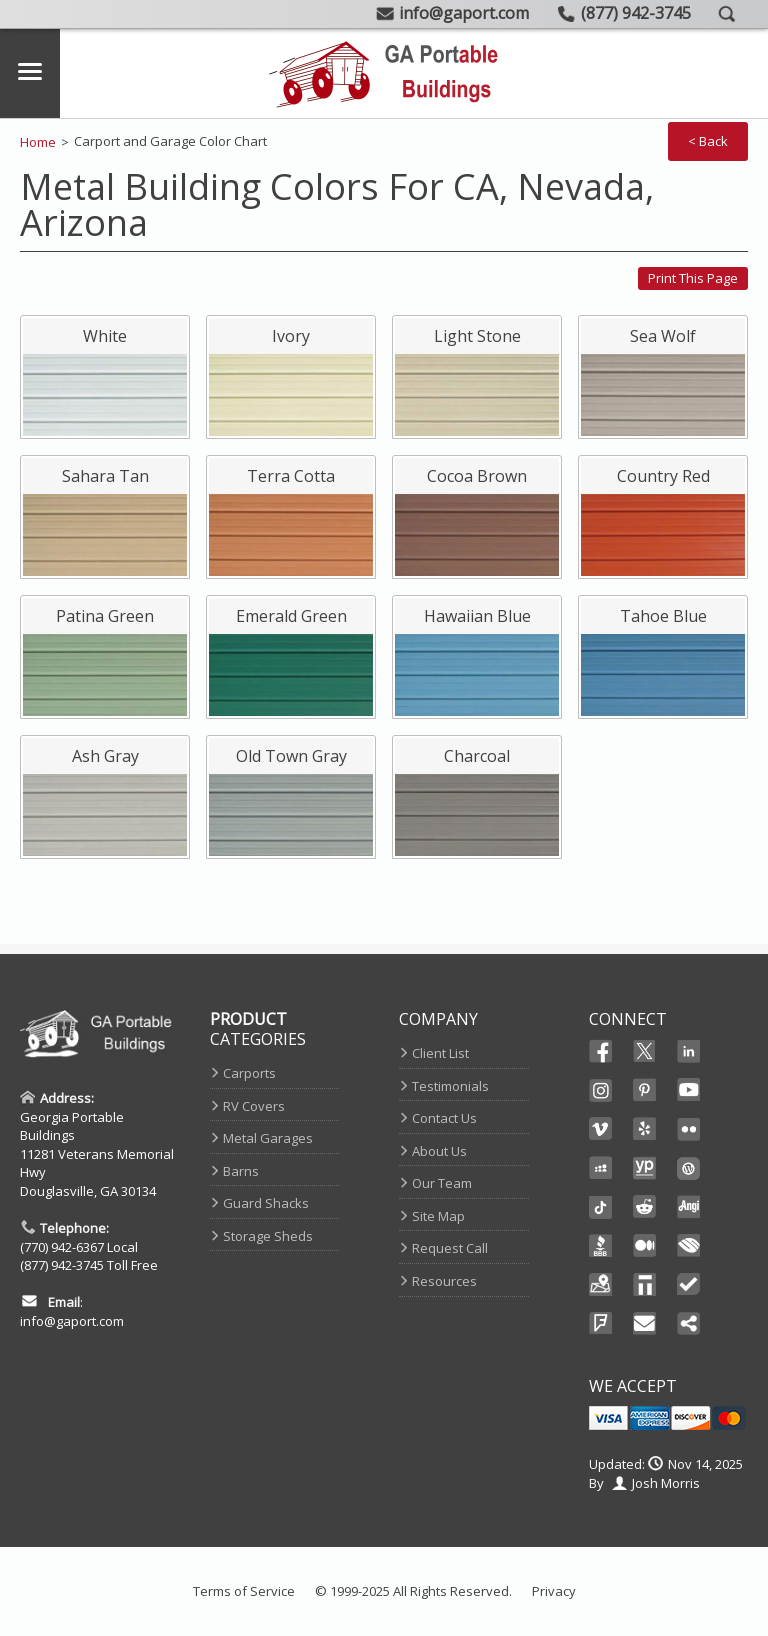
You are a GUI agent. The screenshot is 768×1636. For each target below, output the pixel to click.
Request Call (450, 1248)
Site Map (438, 1216)
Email (645, 1324)
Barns (241, 1171)
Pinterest (645, 1090)
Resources (444, 1281)
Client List (440, 1053)
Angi (689, 1207)
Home (38, 142)
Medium (645, 1246)
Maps (601, 1285)
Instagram (601, 1090)
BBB (601, 1246)
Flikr (689, 1129)
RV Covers (254, 1106)
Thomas (645, 1285)
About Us (439, 1151)
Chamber (689, 1246)
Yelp (645, 1129)
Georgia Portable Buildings (72, 1126)
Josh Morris (666, 1483)
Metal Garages (268, 1138)
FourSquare (601, 1324)
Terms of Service (244, 1591)
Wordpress (689, 1168)
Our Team (442, 1183)
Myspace (601, 1168)
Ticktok (601, 1207)
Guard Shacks (266, 1203)
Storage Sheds (268, 1236)
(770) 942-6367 (62, 1247)
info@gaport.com (72, 1321)
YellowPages (645, 1168)
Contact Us (444, 1118)
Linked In (689, 1052)
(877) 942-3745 (62, 1265)
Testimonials (450, 1086)
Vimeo (601, 1129)
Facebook (601, 1051)
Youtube (689, 1090)
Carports (249, 1073)
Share (689, 1324)
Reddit (645, 1207)
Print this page (693, 278)
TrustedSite (689, 1285)
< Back (708, 141)
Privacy (554, 1591)
